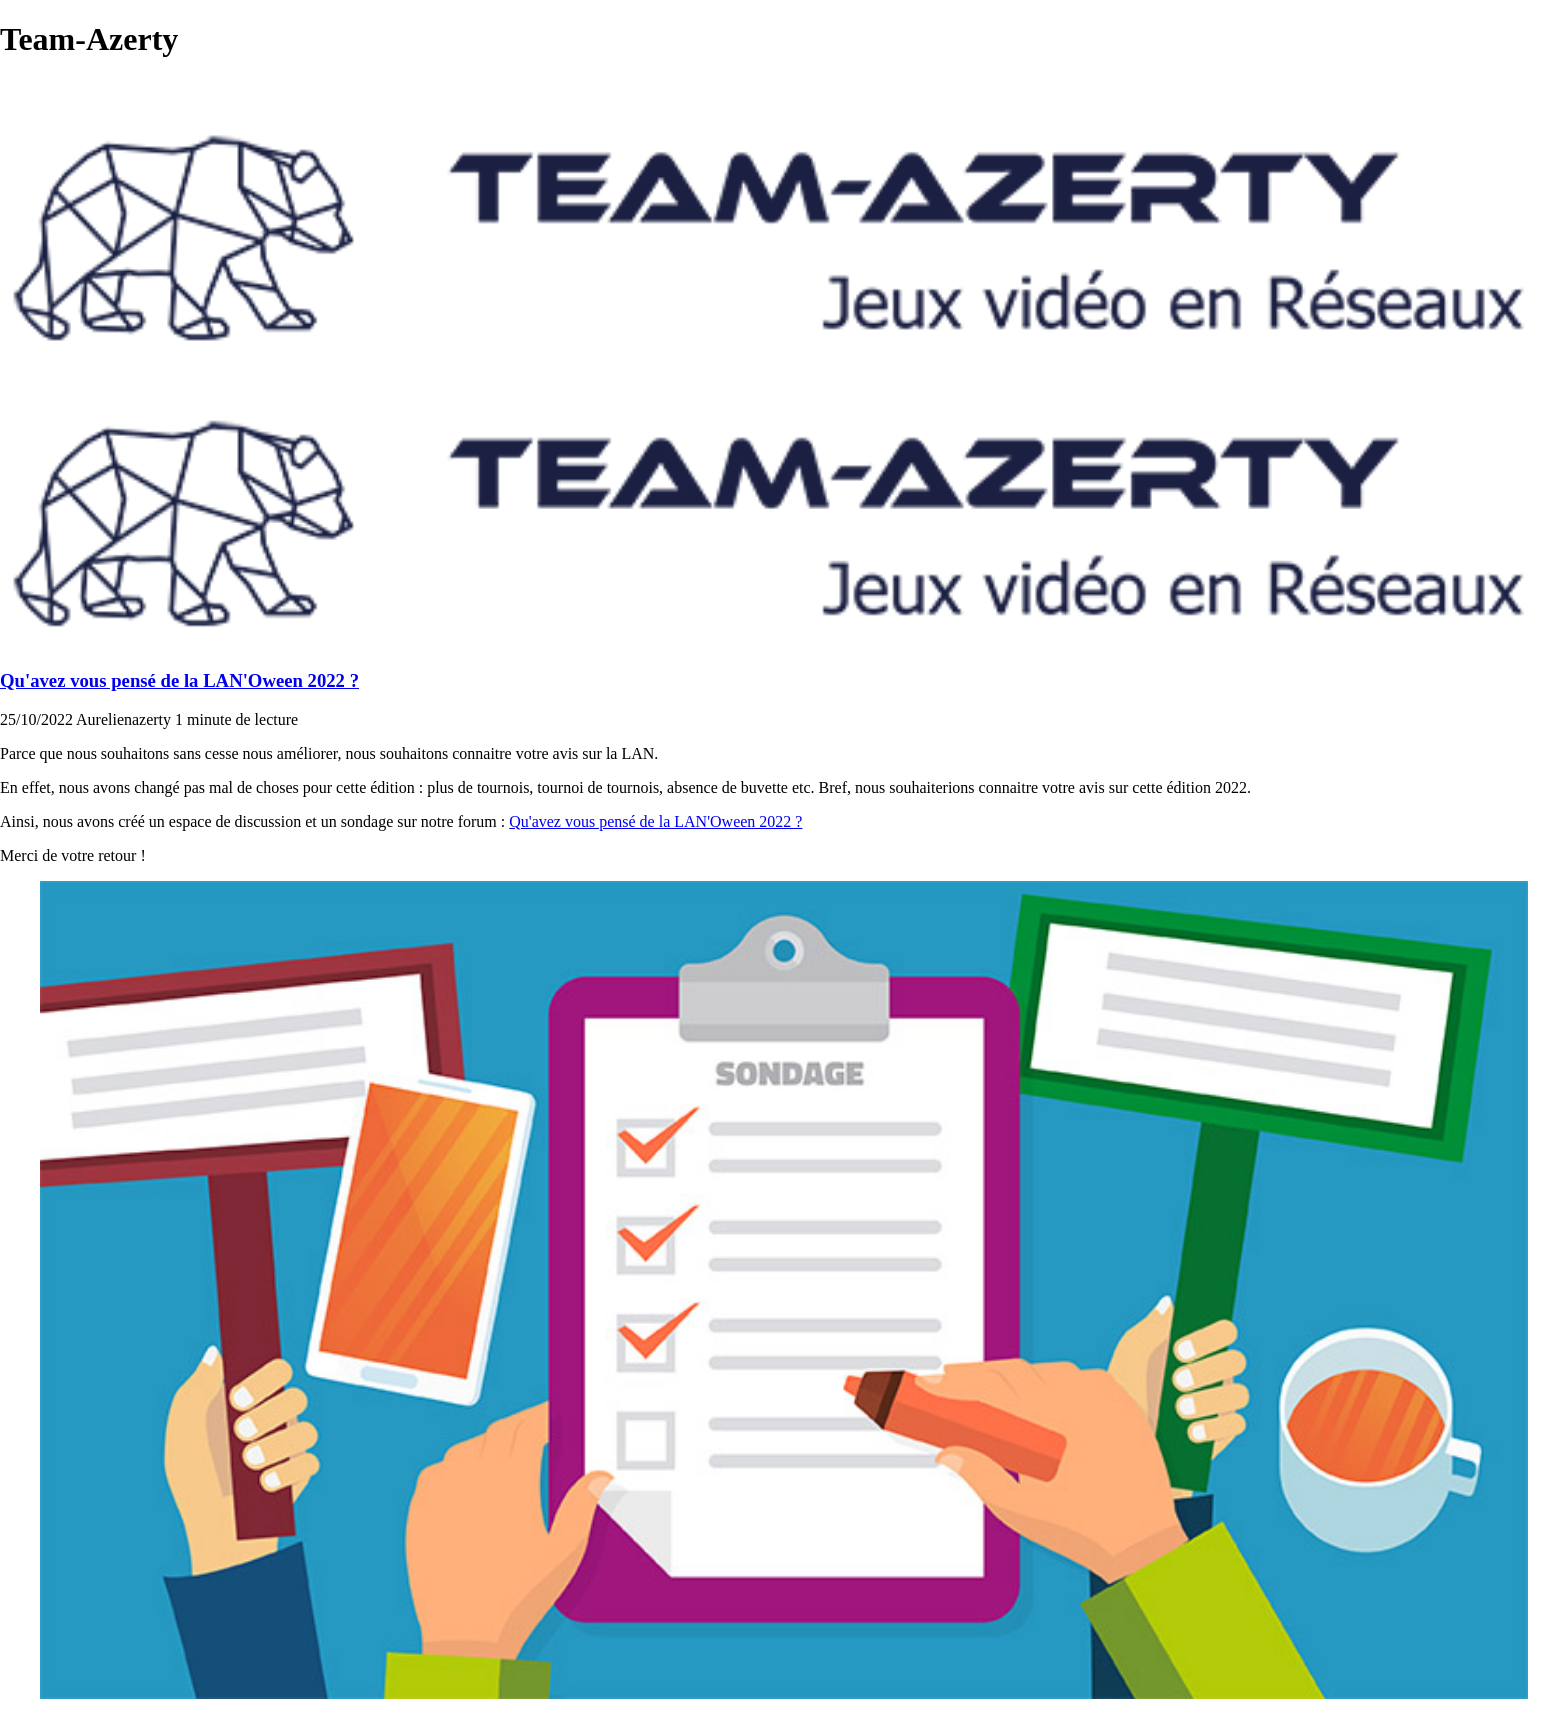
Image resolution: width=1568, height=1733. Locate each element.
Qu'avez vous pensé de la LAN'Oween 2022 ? (179, 680)
